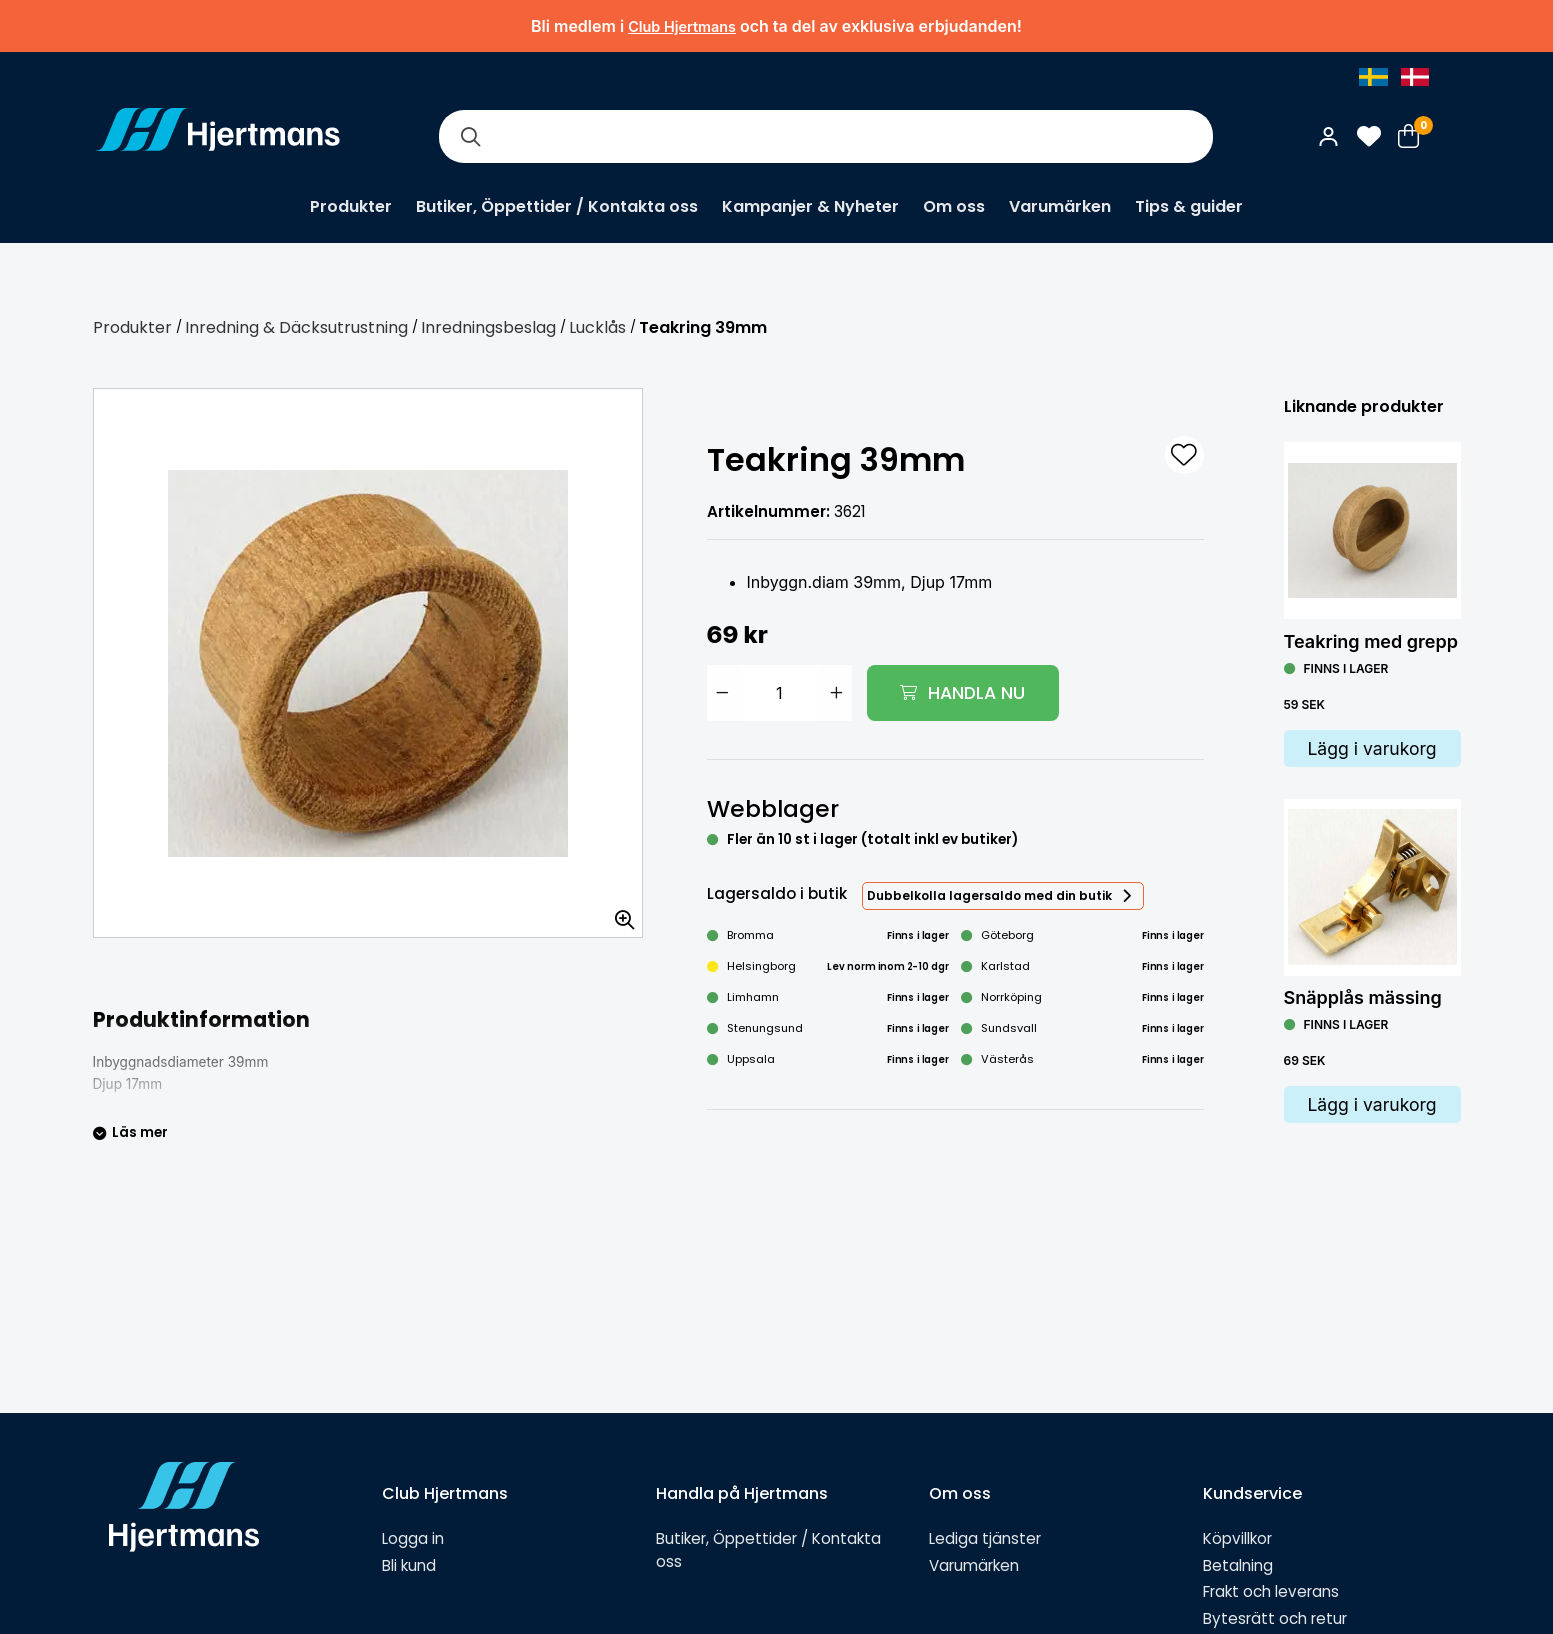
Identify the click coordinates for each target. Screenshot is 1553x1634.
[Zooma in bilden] (618, 913)
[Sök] (471, 136)
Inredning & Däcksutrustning (296, 327)
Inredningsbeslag (488, 327)
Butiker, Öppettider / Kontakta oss (557, 206)
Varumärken (1060, 206)
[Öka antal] (836, 693)
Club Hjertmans (682, 26)
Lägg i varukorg (1371, 748)
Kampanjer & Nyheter (810, 206)
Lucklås (597, 327)
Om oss (954, 206)
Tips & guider (1189, 206)
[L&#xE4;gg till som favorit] (1184, 455)
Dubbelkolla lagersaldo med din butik (989, 895)
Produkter (351, 206)
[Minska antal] (723, 693)
